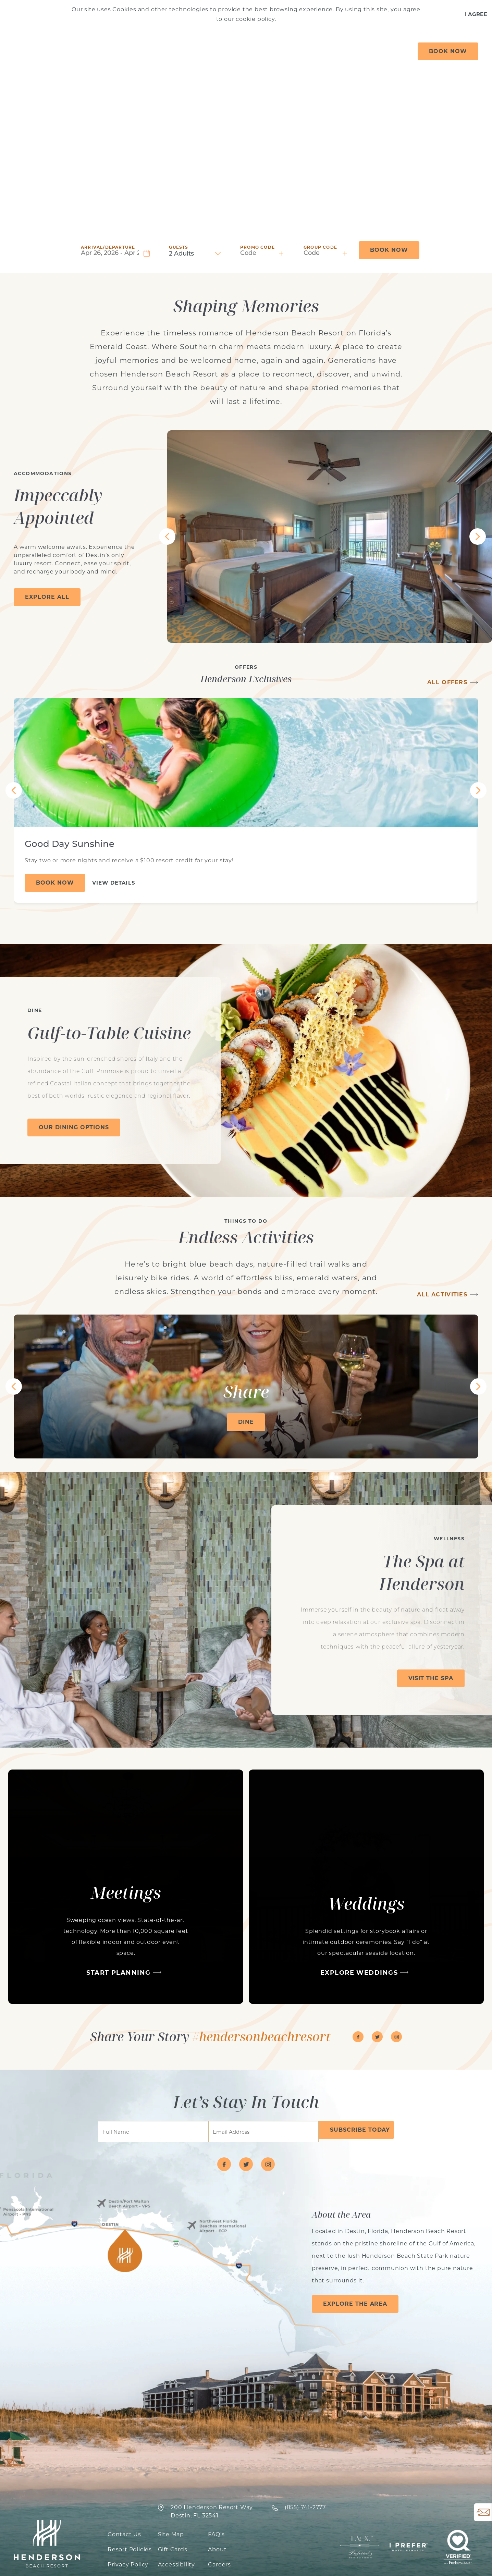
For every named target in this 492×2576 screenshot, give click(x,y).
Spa (288, 51)
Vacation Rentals (176, 51)
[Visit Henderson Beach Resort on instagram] (396, 2036)
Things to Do (246, 51)
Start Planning (118, 1972)
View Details (113, 882)
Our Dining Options (74, 1127)
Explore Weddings (359, 1972)
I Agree (476, 14)
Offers (90, 51)
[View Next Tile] (477, 536)
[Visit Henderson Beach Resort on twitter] (377, 2036)
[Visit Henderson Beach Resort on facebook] (358, 2036)
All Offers (447, 682)
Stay (123, 51)
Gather (320, 51)
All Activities (442, 1294)
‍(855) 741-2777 (305, 2507)
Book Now (448, 51)
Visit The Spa (430, 1678)
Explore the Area (355, 2304)
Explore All (47, 597)
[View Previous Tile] (167, 536)
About (385, 51)
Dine (354, 51)
